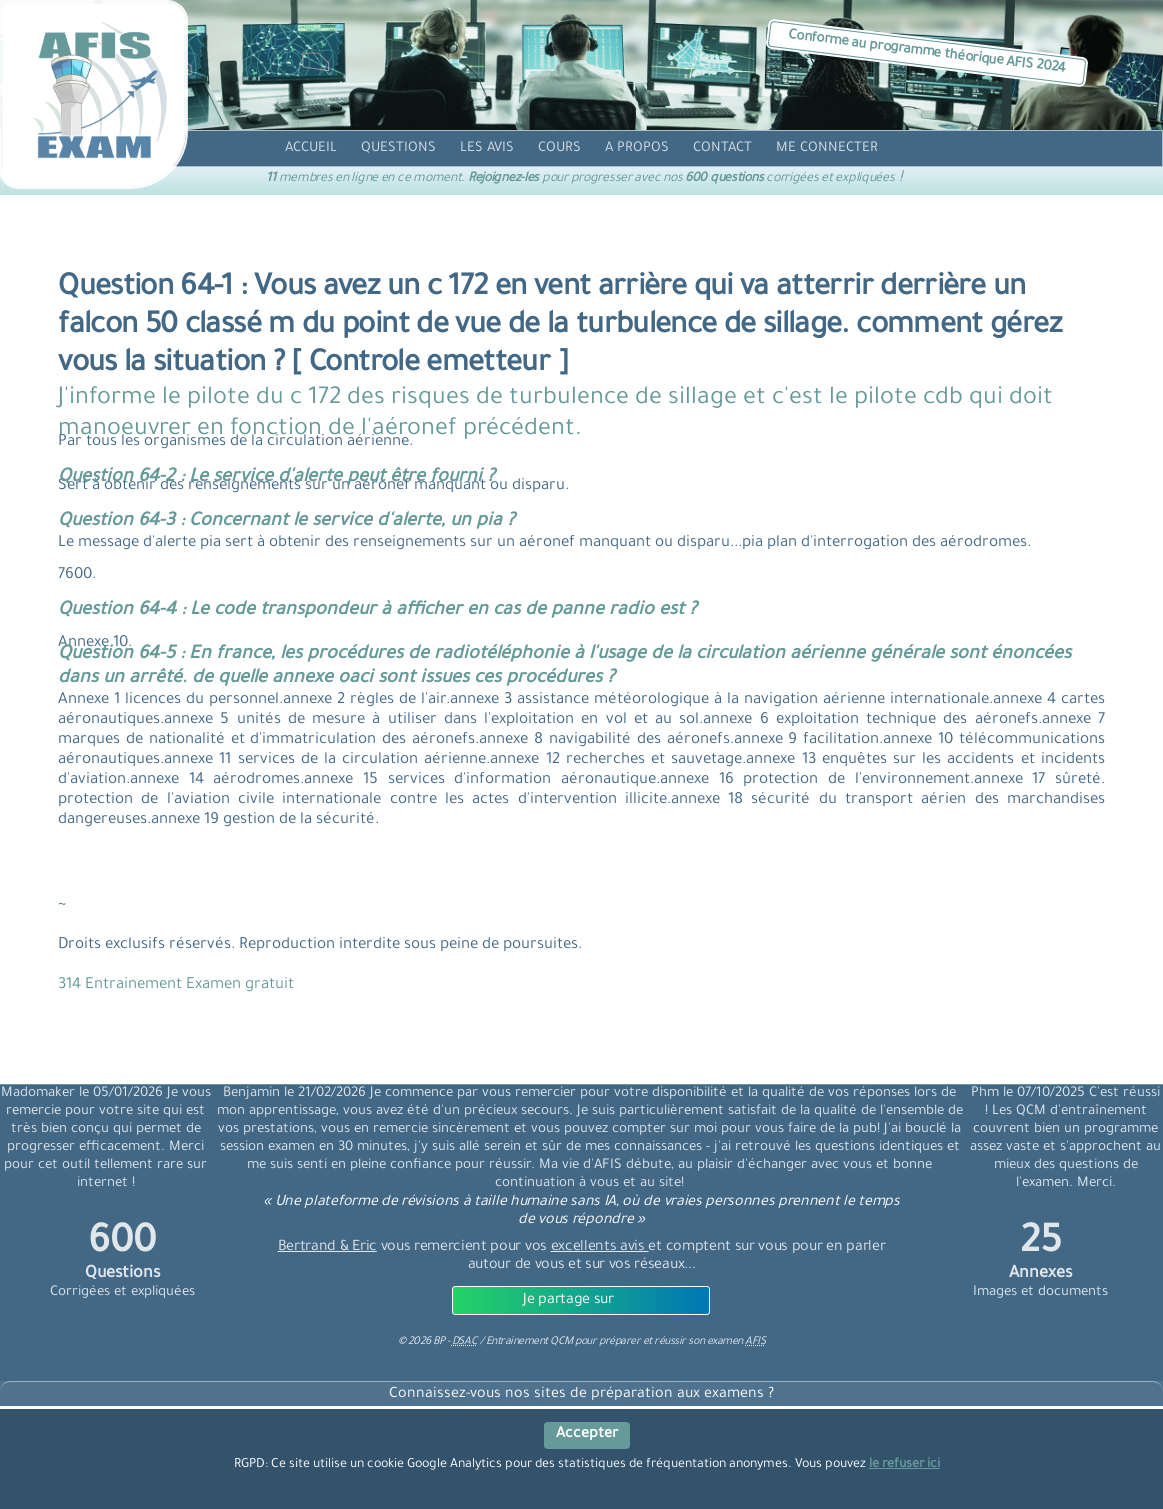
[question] (398, 148)
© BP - (437, 1342)
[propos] (637, 148)
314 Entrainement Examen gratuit (176, 985)
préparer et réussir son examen (682, 1342)
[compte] (827, 148)
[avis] (487, 148)
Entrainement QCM (531, 1342)
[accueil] (311, 148)
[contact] (722, 148)
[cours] (559, 148)
